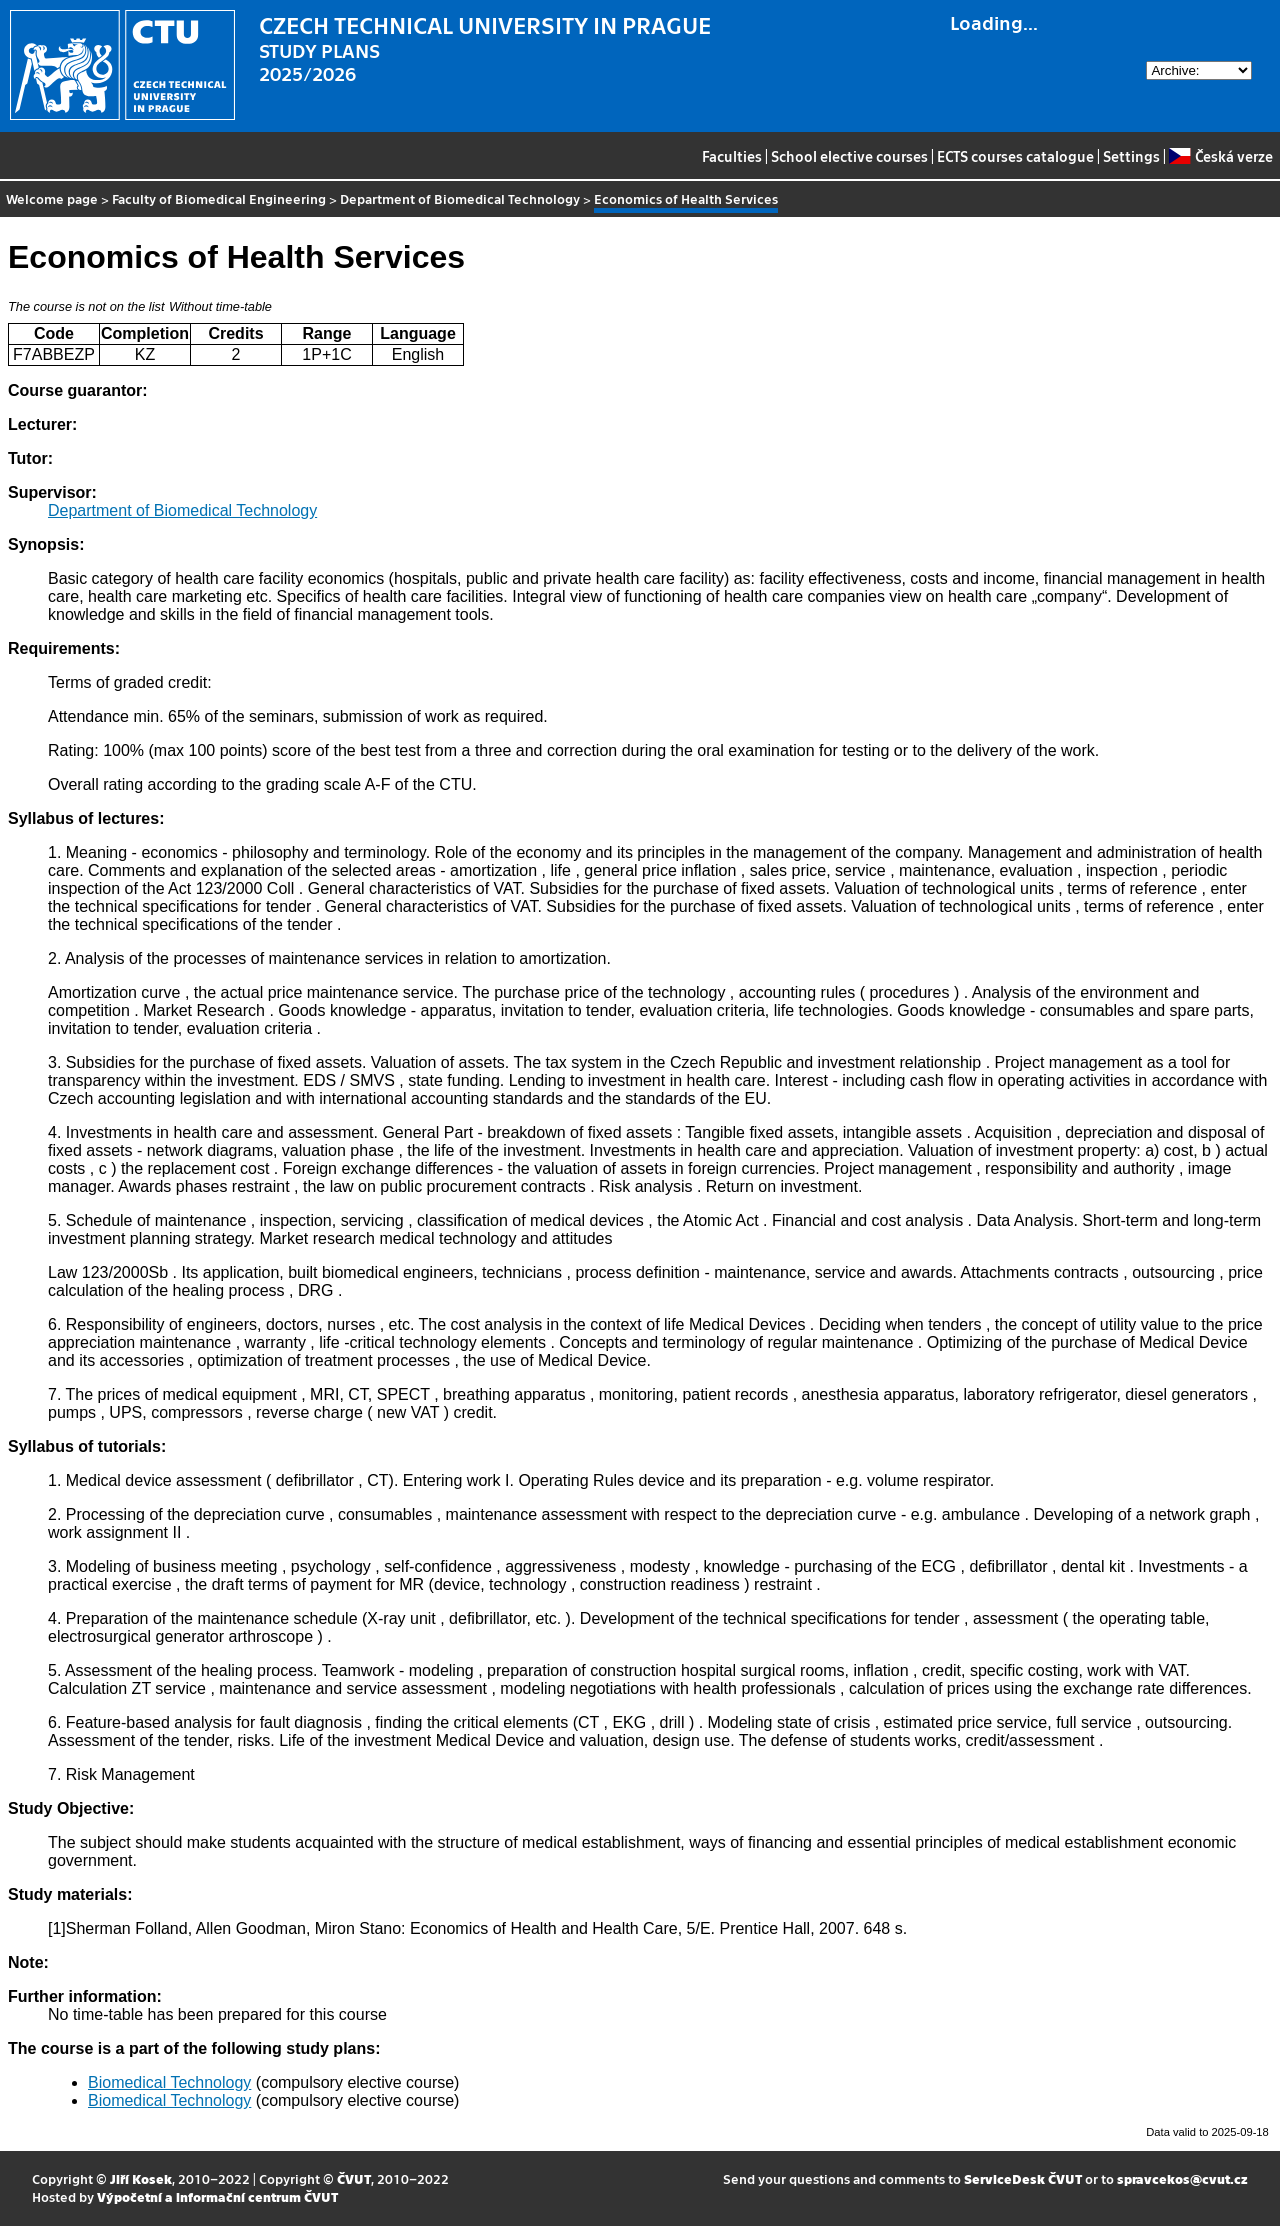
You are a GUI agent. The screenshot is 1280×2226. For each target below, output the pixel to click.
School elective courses (849, 156)
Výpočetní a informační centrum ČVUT (217, 2196)
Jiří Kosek (141, 2178)
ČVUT (354, 2178)
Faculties (732, 156)
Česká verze (1220, 156)
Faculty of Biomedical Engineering (219, 198)
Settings (1131, 156)
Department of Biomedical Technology (460, 198)
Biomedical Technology (169, 2082)
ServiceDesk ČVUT (1023, 2178)
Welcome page (52, 198)
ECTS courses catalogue (1015, 156)
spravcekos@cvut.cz (1182, 2178)
